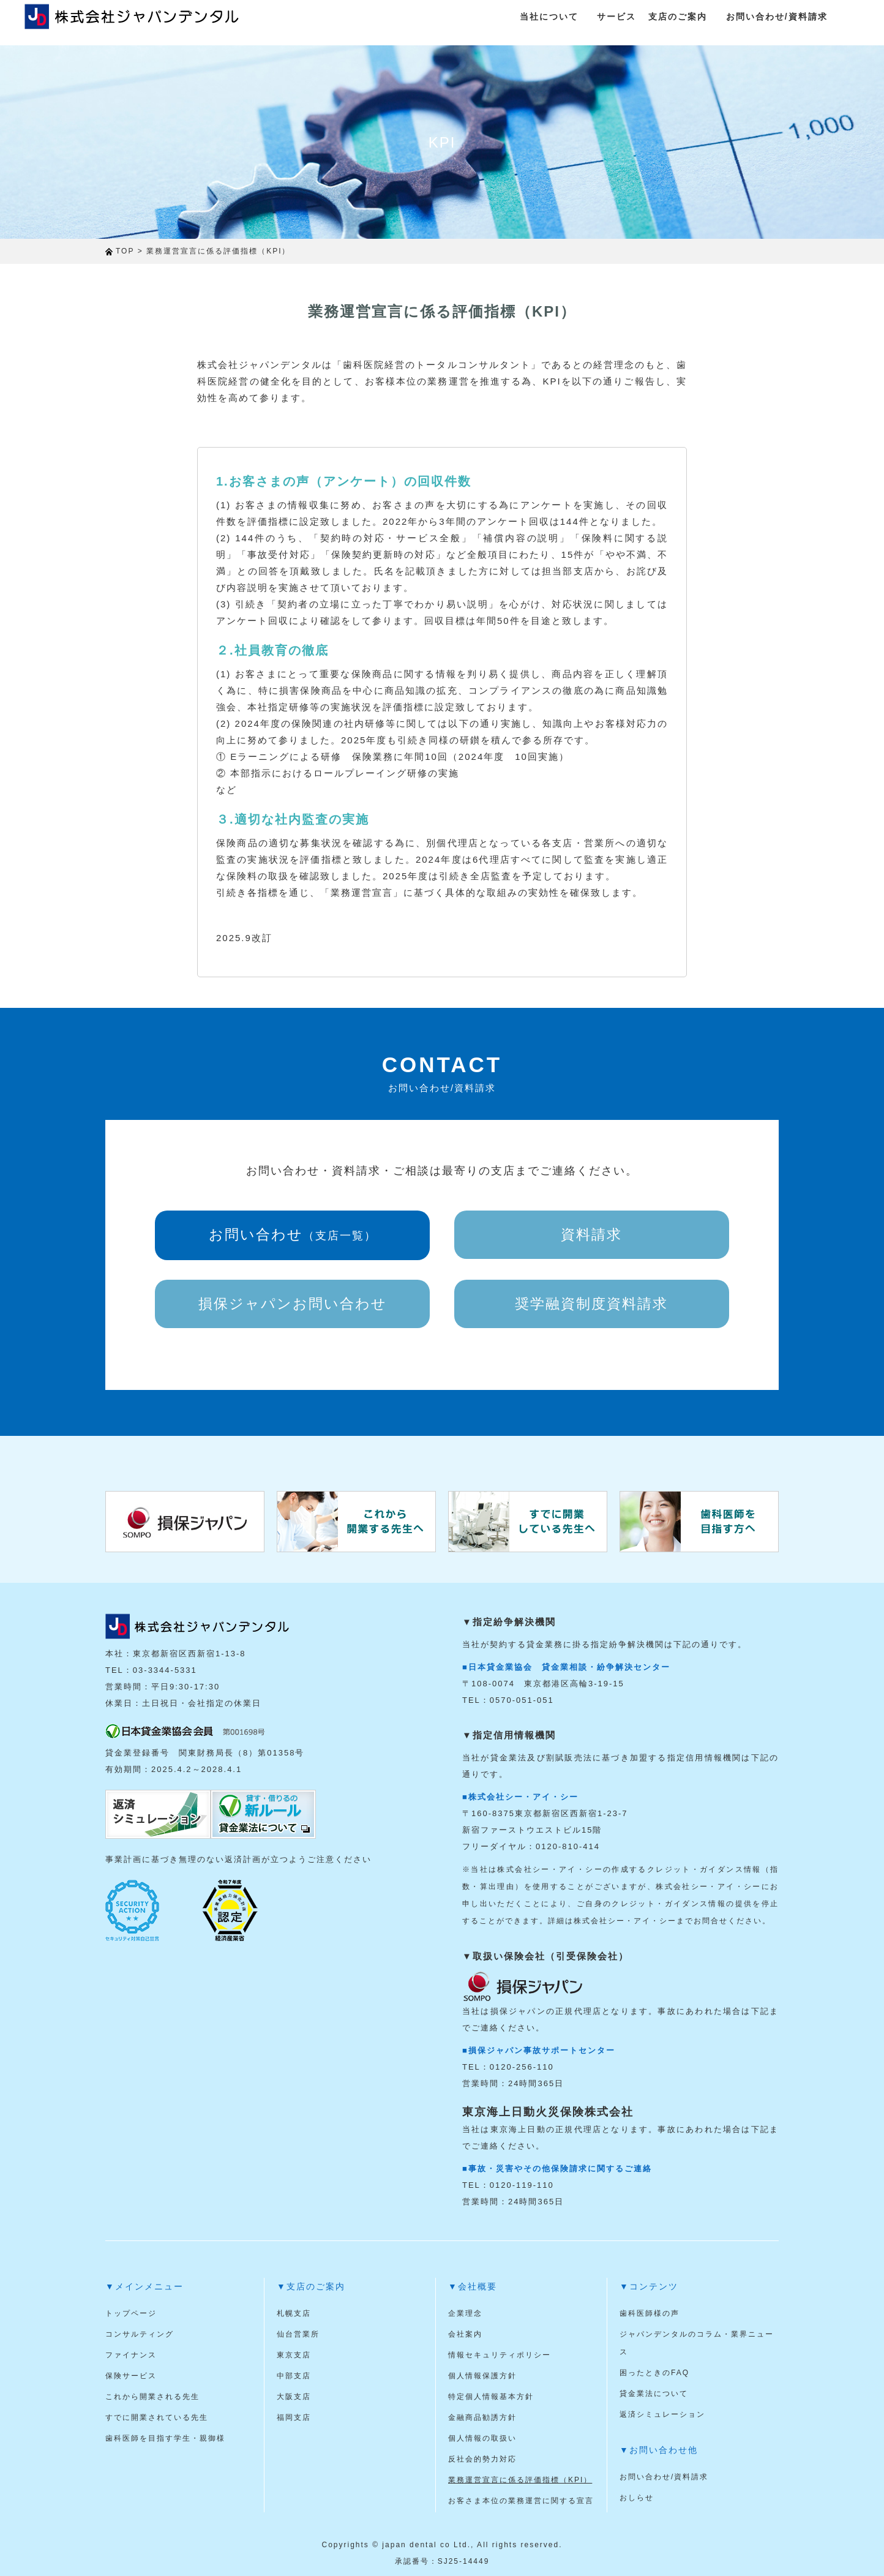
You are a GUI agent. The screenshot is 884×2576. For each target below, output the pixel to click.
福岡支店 (294, 2417)
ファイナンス (131, 2355)
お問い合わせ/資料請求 (777, 16)
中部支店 (294, 2375)
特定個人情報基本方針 (491, 2396)
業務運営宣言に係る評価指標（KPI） (520, 2480)
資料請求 (591, 1234)
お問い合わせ (292, 1234)
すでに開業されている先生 (156, 2417)
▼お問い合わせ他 (659, 2450)
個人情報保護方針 (482, 2375)
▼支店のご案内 (311, 2286)
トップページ (131, 2313)
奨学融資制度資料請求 (591, 1304)
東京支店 (294, 2355)
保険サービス (131, 2375)
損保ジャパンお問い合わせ (292, 1304)
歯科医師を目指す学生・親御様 (165, 2438)
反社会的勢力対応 (482, 2459)
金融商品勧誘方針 (482, 2417)
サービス (616, 16)
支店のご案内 (677, 16)
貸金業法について (654, 2393)
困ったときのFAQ (654, 2372)
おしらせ (637, 2497)
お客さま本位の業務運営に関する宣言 (521, 2500)
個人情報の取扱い (482, 2438)
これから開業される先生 (152, 2396)
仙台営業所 (298, 2334)
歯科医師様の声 (650, 2313)
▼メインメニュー (144, 2286)
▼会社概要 (472, 2286)
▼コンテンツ (649, 2286)
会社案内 (465, 2334)
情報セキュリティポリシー (499, 2355)
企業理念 (465, 2313)
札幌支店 (294, 2313)
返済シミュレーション (662, 2414)
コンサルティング (139, 2334)
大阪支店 (294, 2396)
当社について (549, 16)
